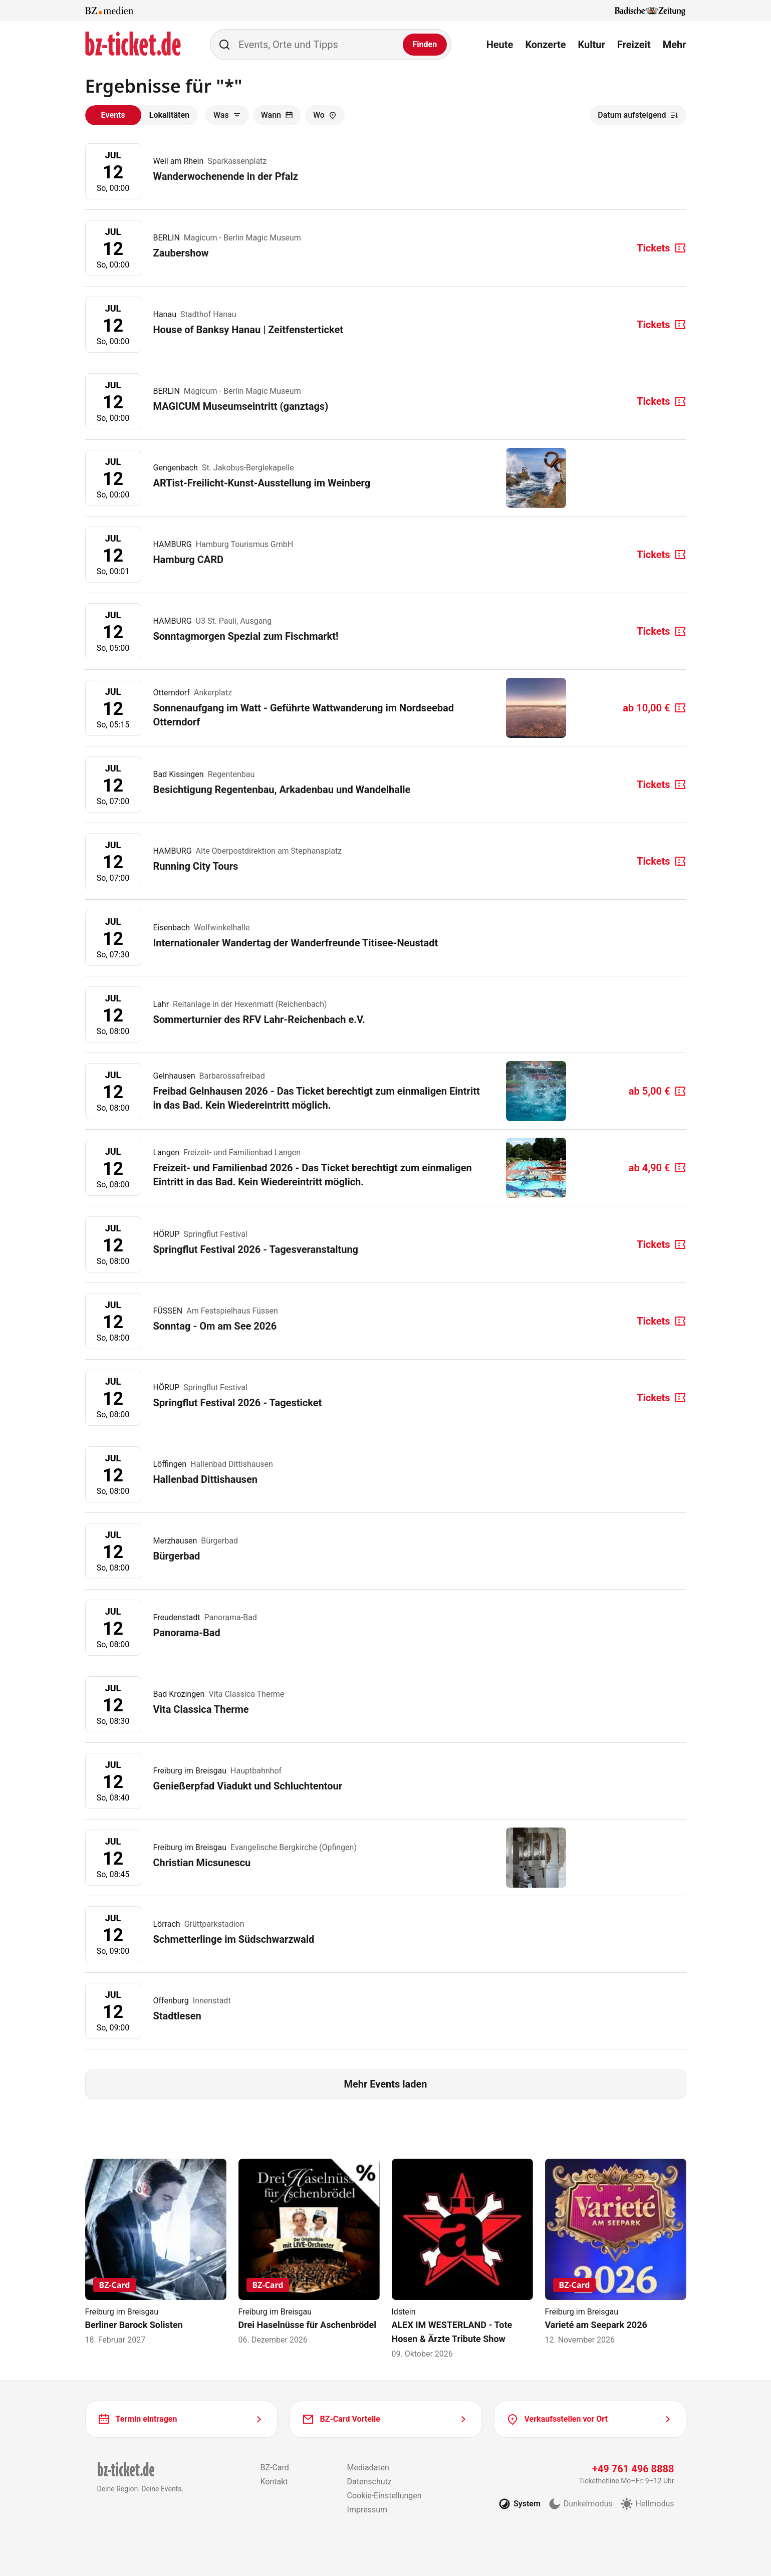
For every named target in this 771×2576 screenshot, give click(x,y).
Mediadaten (368, 2467)
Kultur (591, 45)
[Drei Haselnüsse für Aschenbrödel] (309, 2252)
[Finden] (425, 45)
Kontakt (274, 2481)
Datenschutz (369, 2481)
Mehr (674, 45)
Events (113, 115)
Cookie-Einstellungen (384, 2495)
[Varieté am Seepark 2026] (615, 2252)
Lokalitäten (169, 115)
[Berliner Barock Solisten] (155, 2252)
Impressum (367, 2509)
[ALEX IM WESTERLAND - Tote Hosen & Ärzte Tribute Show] (462, 2259)
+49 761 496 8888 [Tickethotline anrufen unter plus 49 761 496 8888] (633, 2469)
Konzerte (545, 45)
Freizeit (634, 45)
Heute (499, 45)
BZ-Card (274, 2467)
